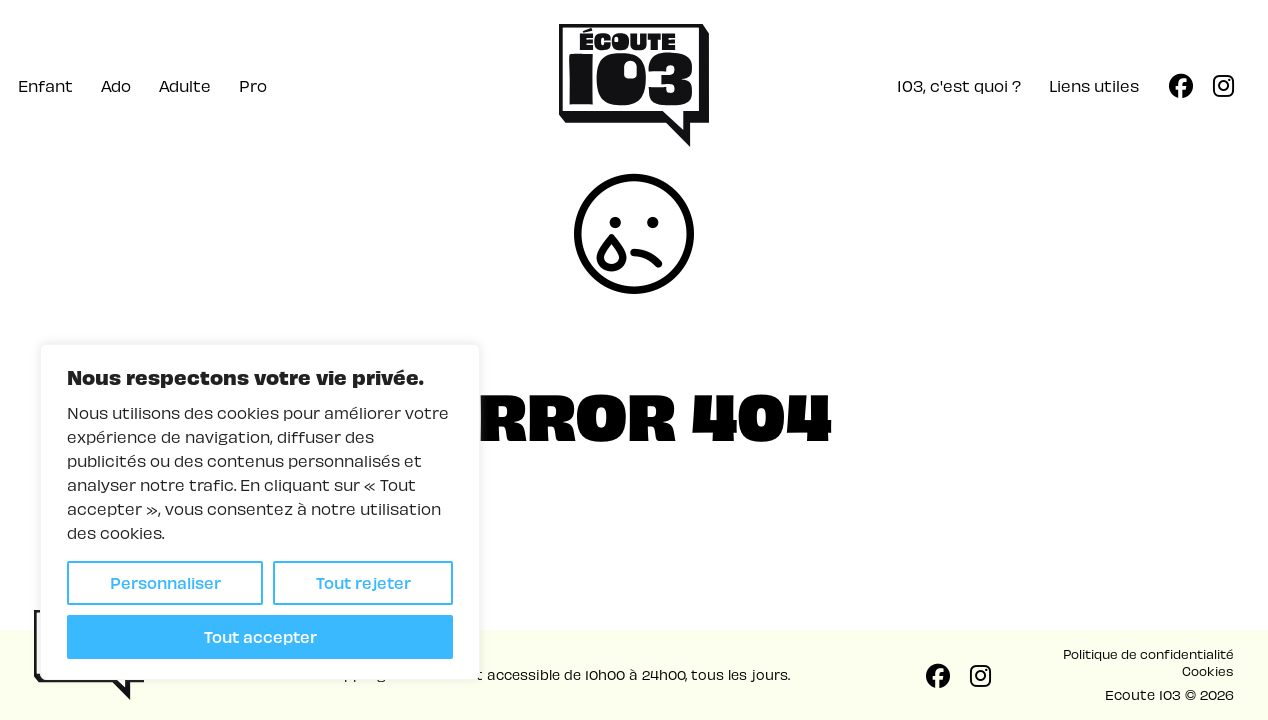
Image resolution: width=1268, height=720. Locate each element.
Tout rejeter (363, 582)
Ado (116, 85)
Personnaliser (165, 582)
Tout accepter (260, 636)
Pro (253, 85)
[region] (260, 512)
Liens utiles (1094, 85)
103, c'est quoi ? (959, 85)
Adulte (185, 85)
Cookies (1208, 670)
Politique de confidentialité (1148, 653)
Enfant (45, 85)
